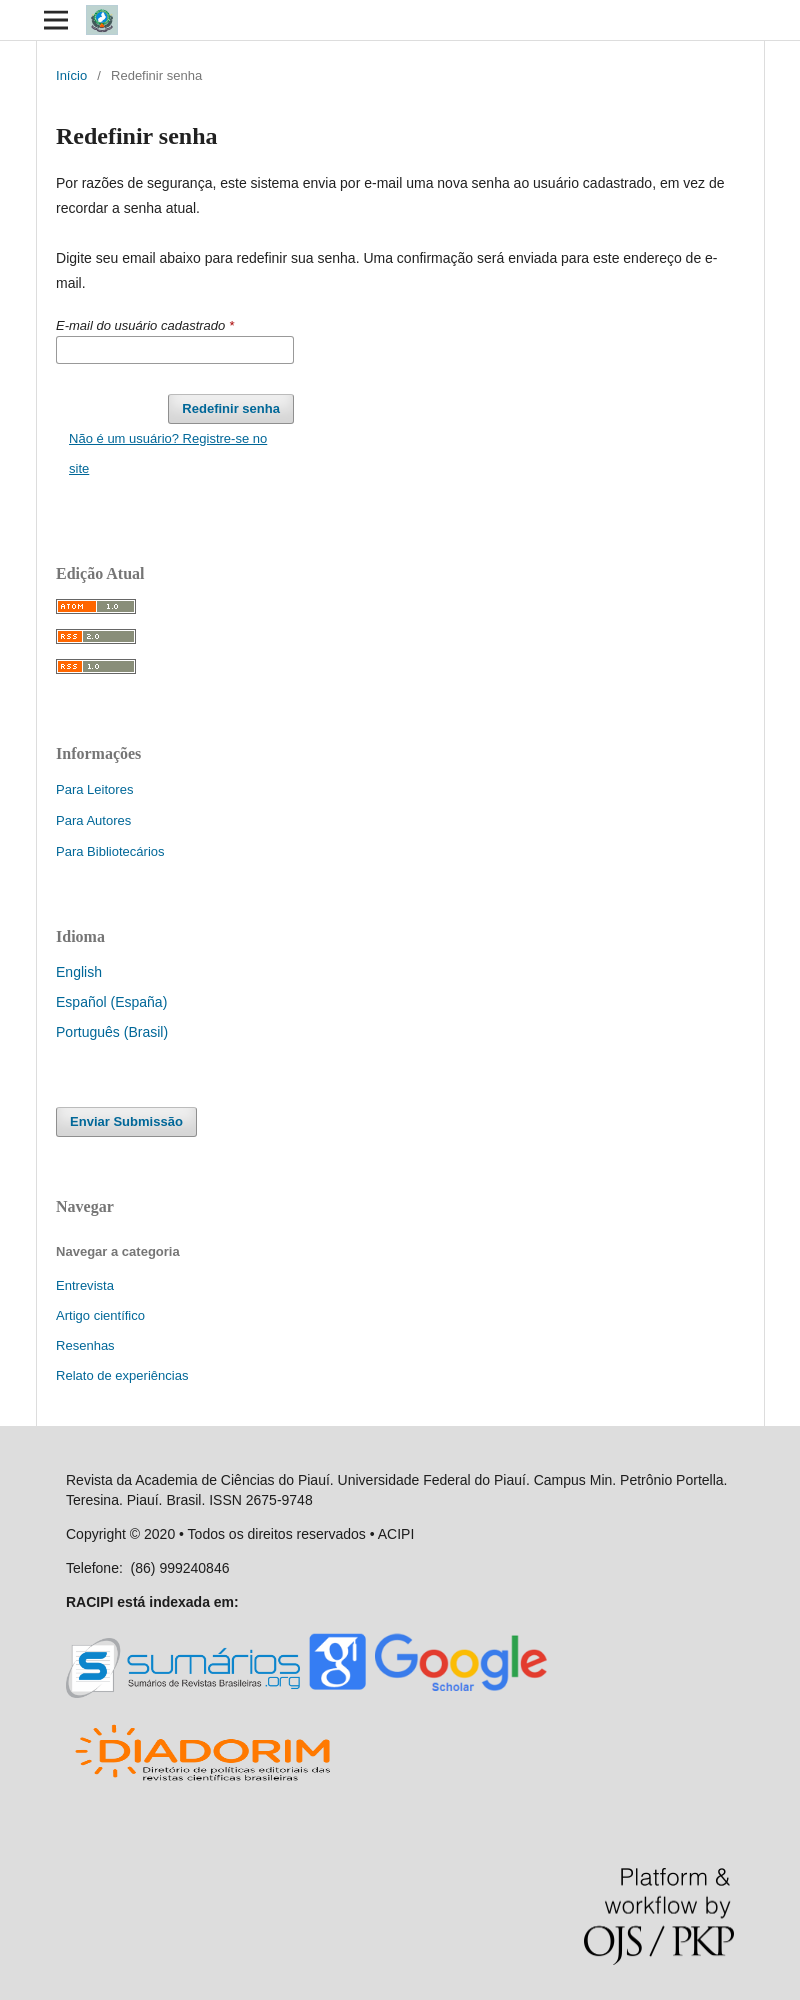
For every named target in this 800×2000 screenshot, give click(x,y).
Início (71, 75)
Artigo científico (100, 1315)
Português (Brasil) (112, 1032)
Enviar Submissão (126, 1121)
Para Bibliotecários (110, 851)
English (79, 972)
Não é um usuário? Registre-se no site (168, 453)
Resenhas (85, 1345)
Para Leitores (94, 789)
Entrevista (85, 1285)
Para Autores (93, 820)
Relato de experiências (122, 1375)
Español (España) (111, 1002)
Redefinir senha (231, 408)
